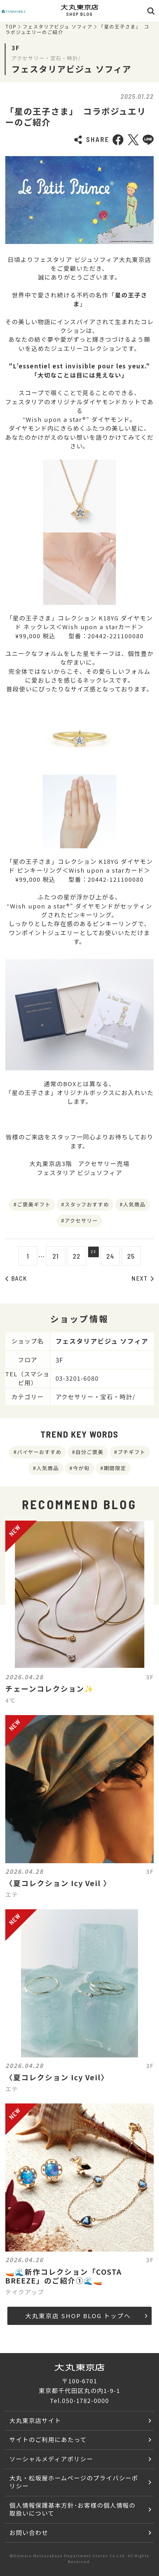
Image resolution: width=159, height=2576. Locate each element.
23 (93, 1256)
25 (135, 1256)
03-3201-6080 (77, 1378)
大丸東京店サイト (35, 2420)
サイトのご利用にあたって (48, 2439)
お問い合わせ (28, 2532)
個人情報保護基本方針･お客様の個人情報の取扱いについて (72, 2509)
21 (51, 1256)
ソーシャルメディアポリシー (51, 2459)
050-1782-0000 (85, 2400)
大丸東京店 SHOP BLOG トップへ (86, 2315)
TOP (10, 27)
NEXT (142, 1278)
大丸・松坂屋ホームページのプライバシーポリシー (73, 2482)
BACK (16, 1278)
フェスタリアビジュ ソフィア (58, 27)
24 (114, 1256)
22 (72, 1256)
